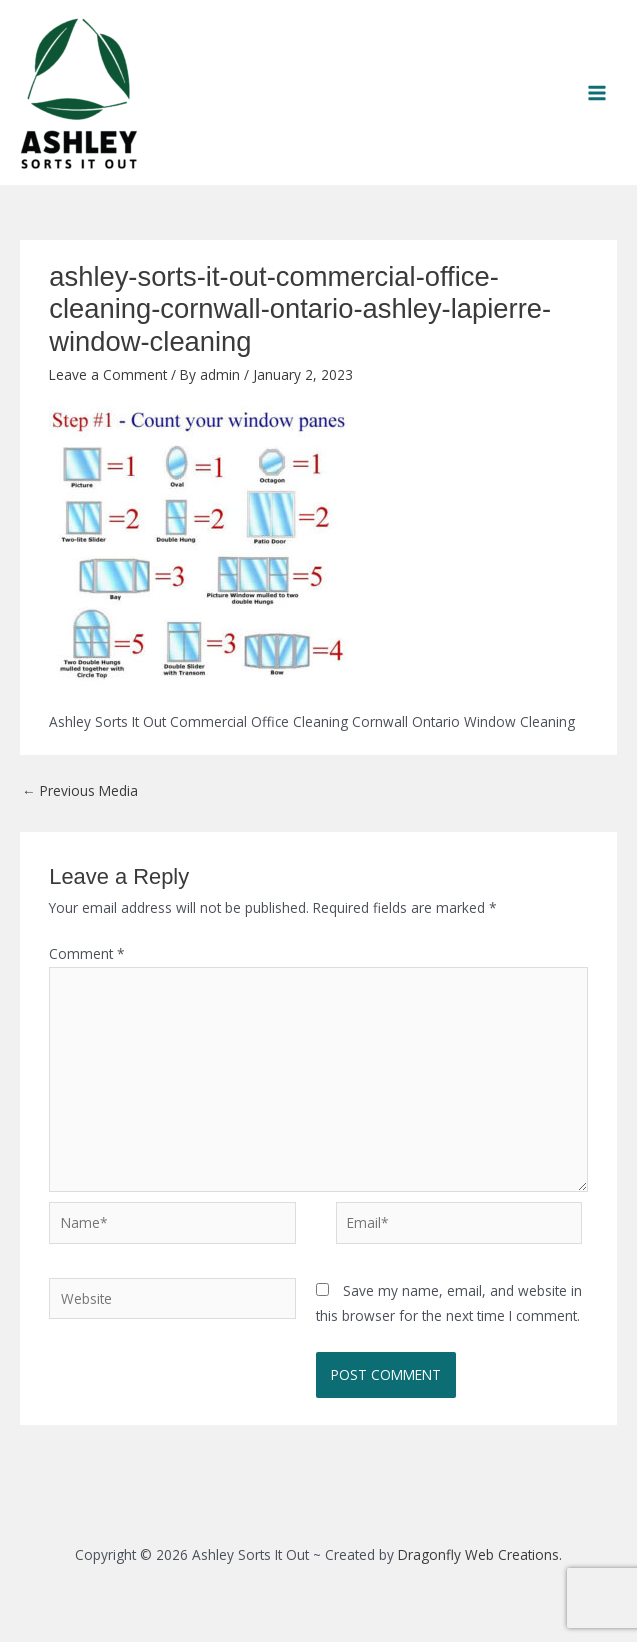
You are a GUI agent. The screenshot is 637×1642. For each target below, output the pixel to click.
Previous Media (80, 790)
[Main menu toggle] (597, 92)
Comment (87, 953)
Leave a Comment (108, 374)
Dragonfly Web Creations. (480, 1554)
